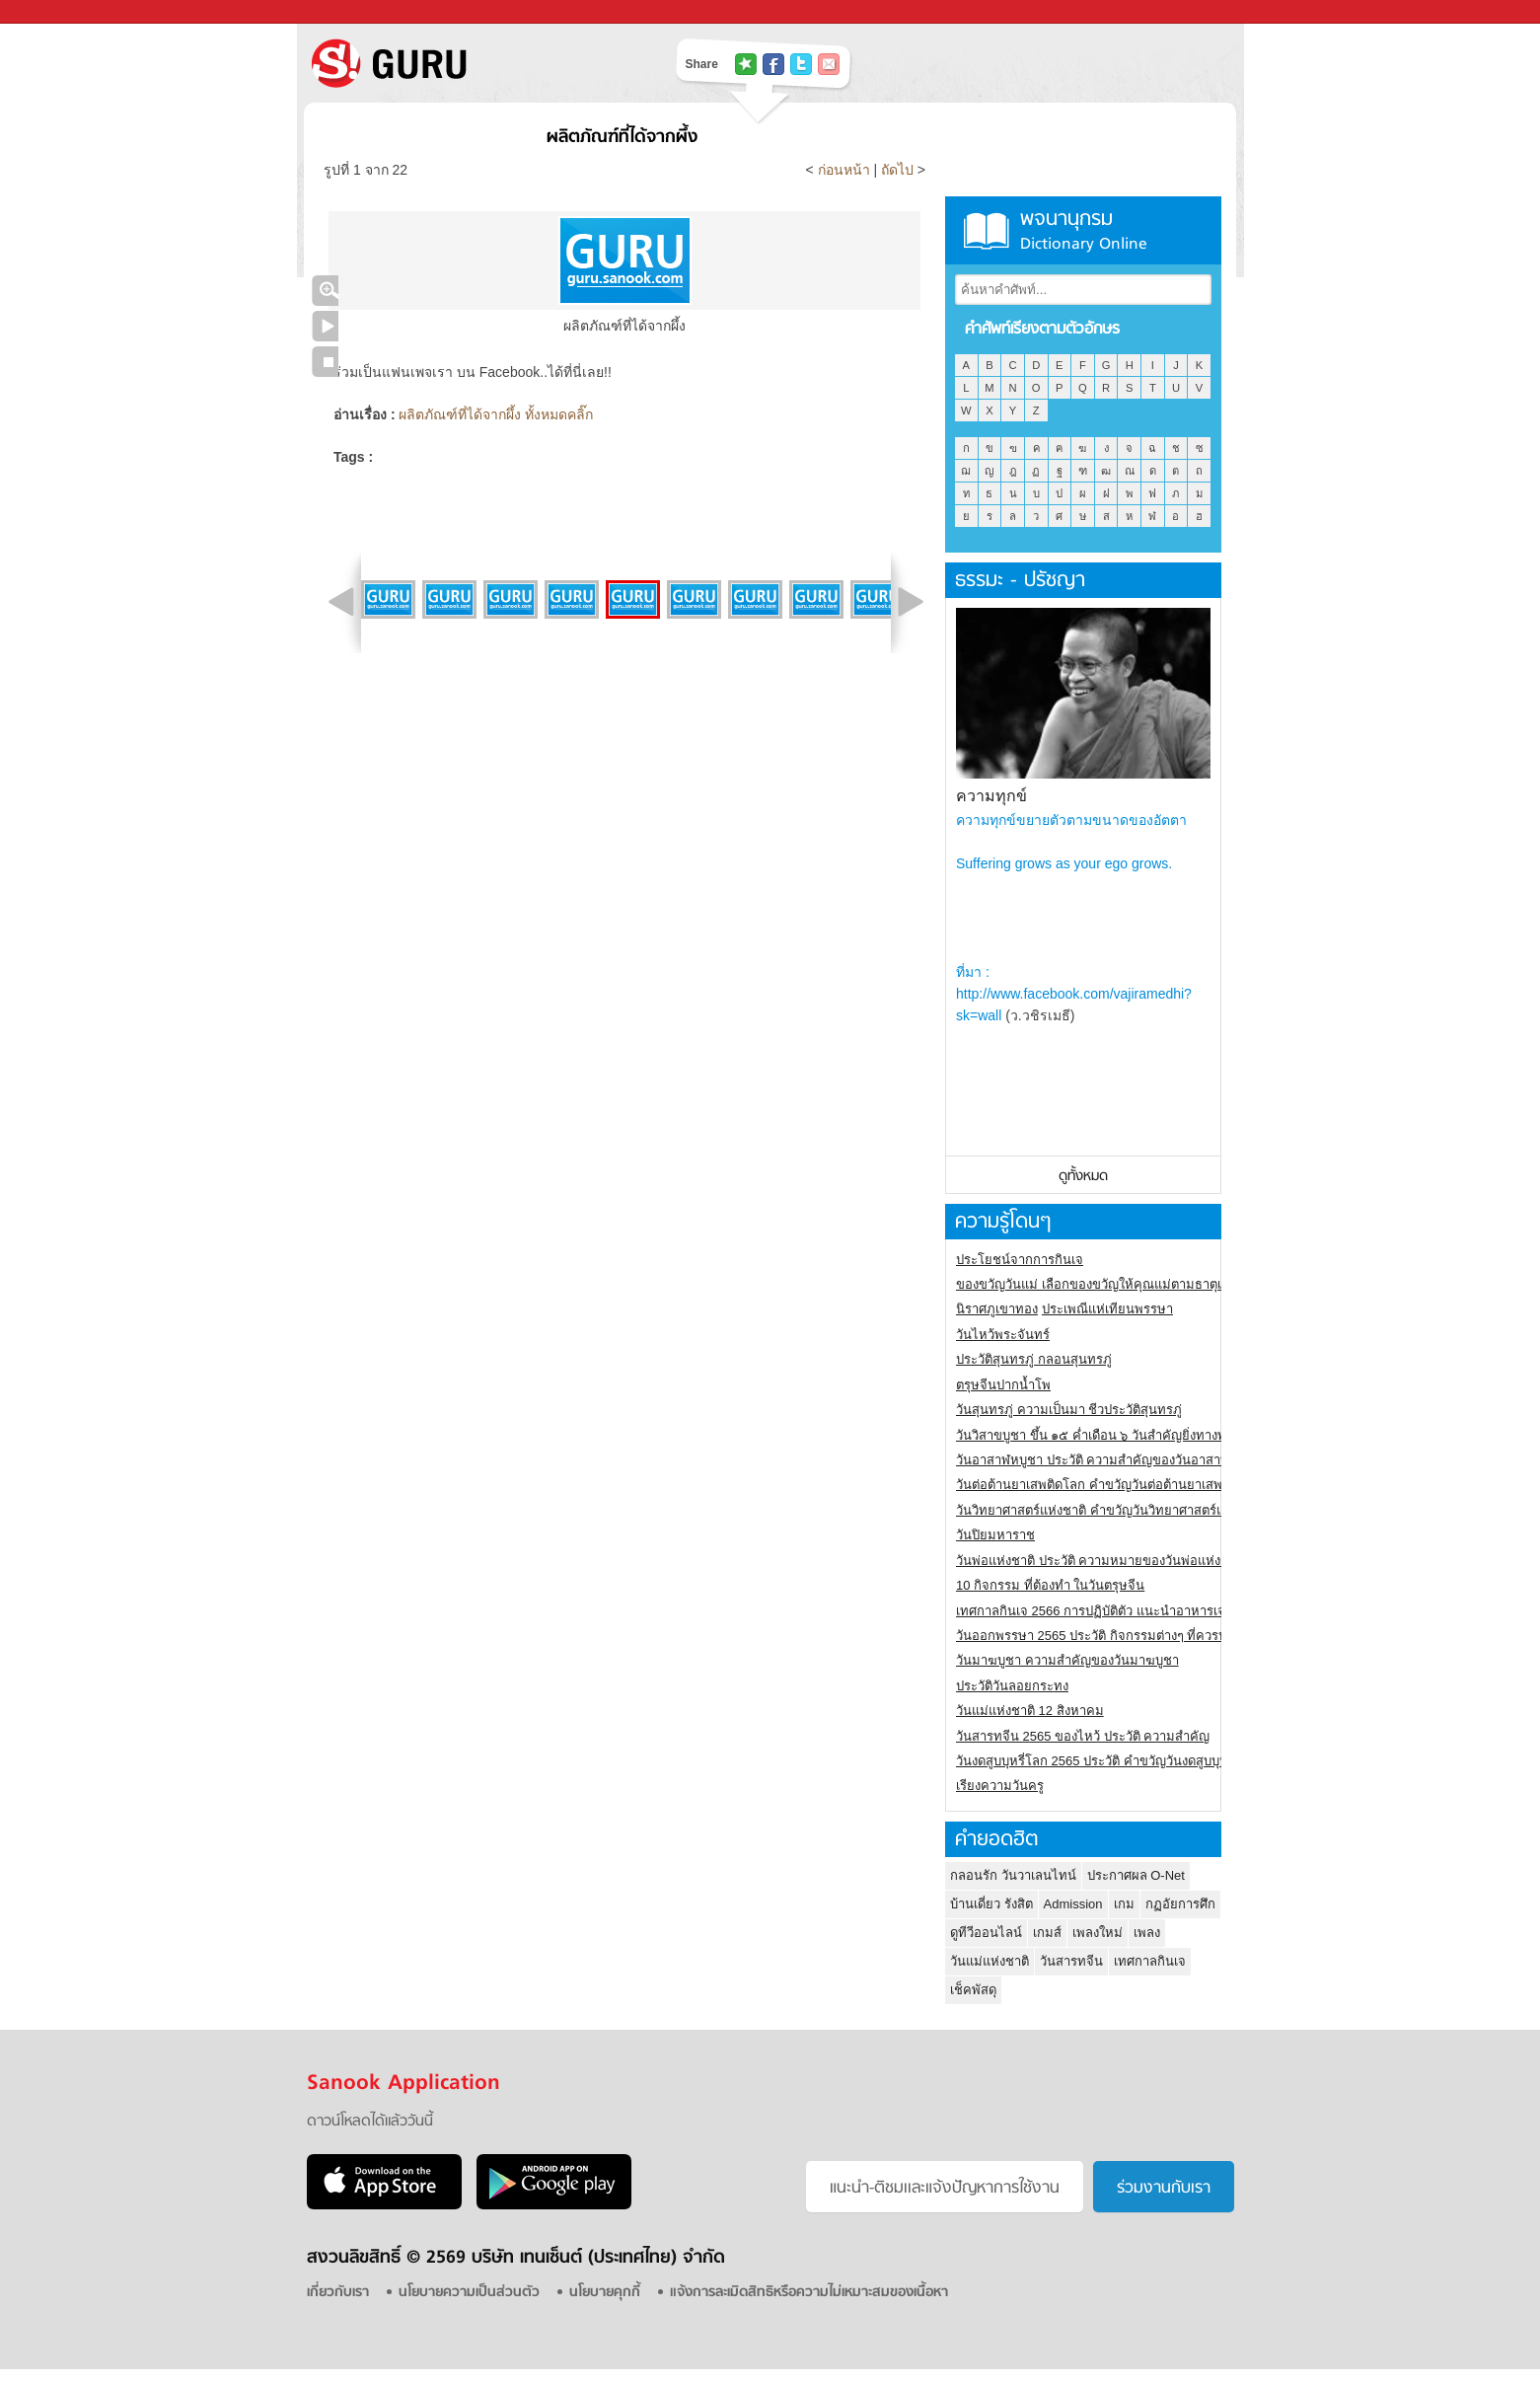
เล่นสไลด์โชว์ (325, 326)
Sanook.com (59, 12)
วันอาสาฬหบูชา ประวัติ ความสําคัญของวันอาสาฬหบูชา (1109, 1460)
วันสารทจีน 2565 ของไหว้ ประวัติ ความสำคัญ (1083, 1736)
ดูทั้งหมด (1083, 1176)
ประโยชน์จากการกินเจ (1019, 1259)
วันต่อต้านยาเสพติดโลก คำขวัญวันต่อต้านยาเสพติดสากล (1112, 1484)
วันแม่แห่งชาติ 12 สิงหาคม (1030, 1710)
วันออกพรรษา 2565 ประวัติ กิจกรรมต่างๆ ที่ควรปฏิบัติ (1103, 1635)
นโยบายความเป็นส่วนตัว (469, 2292)
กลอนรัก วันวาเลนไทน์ (1013, 1875)
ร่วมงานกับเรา (1163, 2188)
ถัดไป (897, 170)
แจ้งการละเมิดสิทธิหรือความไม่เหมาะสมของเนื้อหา (809, 2292)
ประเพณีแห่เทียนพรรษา (1107, 1309)
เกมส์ (1047, 1932)
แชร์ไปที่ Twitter (801, 64)
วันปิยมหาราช (995, 1535)
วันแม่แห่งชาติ (989, 1961)
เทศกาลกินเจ (1150, 1961)
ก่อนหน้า (846, 170)
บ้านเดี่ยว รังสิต (991, 1904)
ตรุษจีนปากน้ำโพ (1003, 1385)
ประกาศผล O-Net (1136, 1875)
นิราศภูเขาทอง (997, 1309)
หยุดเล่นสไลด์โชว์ (325, 361)
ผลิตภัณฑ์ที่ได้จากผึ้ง (622, 137)
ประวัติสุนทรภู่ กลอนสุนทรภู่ (1034, 1359)
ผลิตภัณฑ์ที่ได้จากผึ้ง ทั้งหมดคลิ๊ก (496, 414)
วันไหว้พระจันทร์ (1003, 1334)
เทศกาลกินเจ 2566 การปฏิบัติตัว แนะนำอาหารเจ (1090, 1610)
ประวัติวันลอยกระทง (1012, 1685)
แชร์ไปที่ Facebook (773, 64)
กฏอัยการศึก (1180, 1904)
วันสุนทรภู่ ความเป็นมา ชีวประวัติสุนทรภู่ (1069, 1409)
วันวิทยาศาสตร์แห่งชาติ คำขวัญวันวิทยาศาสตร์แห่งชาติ (1109, 1510)
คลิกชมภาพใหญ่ (325, 290)
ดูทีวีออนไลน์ (986, 1932)
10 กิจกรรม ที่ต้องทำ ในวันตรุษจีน (1050, 1585)
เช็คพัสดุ (973, 1989)
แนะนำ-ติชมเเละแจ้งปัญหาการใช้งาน (945, 2188)
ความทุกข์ (991, 795)
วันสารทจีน (1071, 1961)
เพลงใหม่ (1097, 1932)
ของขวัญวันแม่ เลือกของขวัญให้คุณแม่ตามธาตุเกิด (1096, 1284)
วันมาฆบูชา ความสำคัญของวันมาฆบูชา (1067, 1660)
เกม (1124, 1904)
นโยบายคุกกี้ (604, 2292)
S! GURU (469, 63)
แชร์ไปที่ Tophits (746, 64)
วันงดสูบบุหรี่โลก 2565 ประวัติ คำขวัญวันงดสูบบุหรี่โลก (1107, 1760)
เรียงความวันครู (1000, 1785)
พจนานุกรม (1083, 230)
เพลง (1147, 1932)
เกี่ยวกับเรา (338, 2292)
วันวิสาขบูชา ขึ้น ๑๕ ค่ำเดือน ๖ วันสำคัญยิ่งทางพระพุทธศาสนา (1130, 1435)
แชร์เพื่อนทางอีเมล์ (829, 64)
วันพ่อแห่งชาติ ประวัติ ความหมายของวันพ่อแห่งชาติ (1100, 1560)
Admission (1073, 1904)
